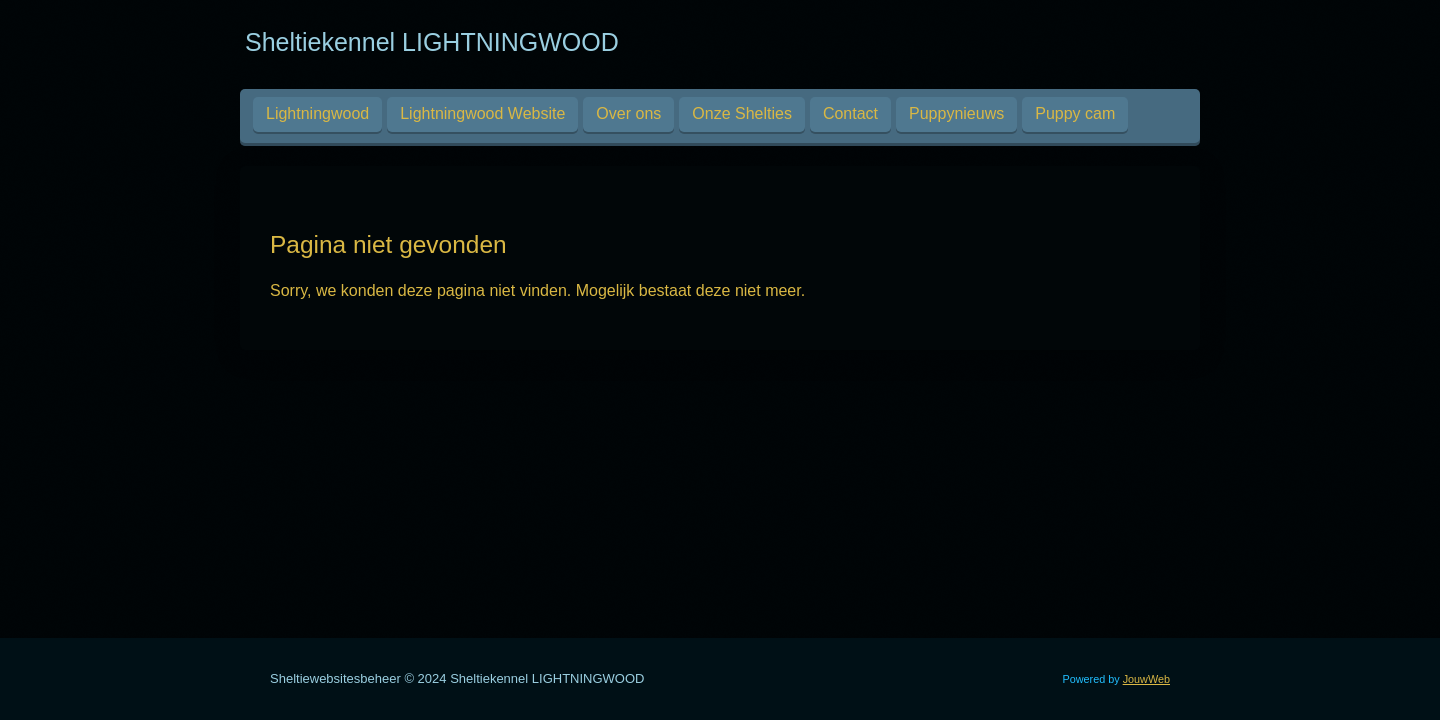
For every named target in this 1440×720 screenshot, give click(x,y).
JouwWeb (1146, 679)
